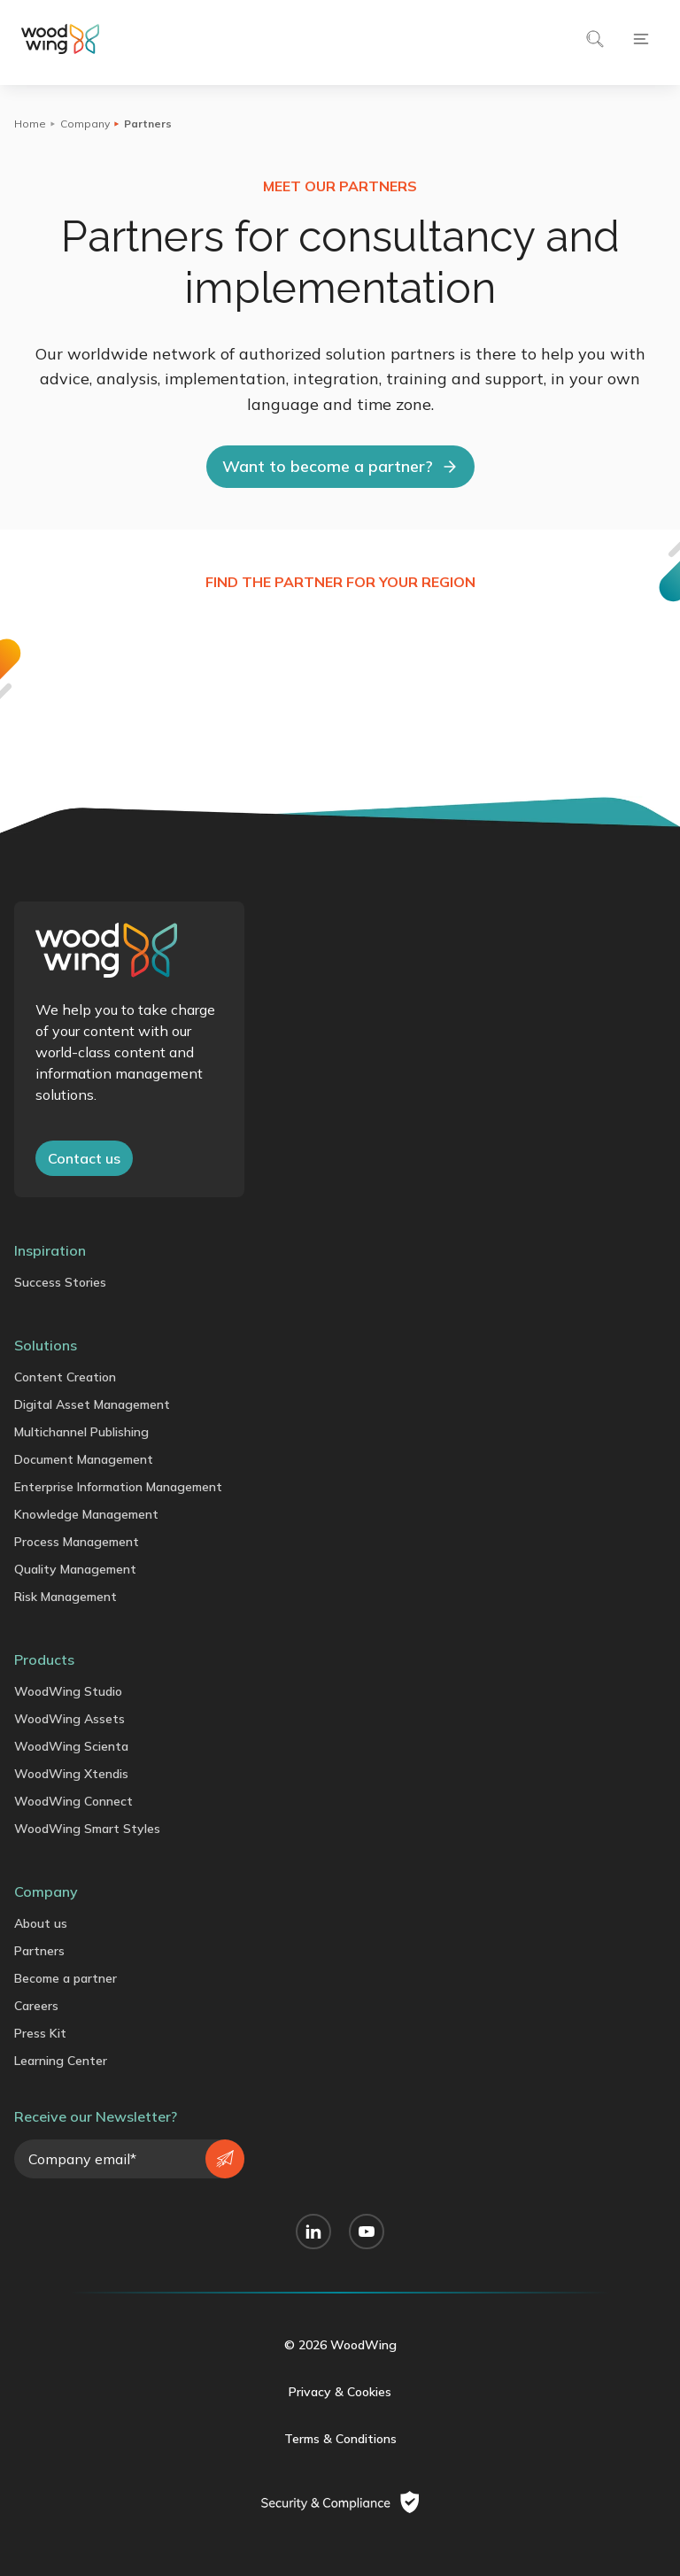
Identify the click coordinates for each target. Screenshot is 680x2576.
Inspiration (50, 1250)
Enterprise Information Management (118, 1487)
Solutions (45, 1345)
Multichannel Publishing (81, 1432)
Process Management (76, 1542)
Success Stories (60, 1282)
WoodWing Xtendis (71, 1774)
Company (85, 123)
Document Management (83, 1459)
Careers (36, 2006)
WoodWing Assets (69, 1719)
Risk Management (65, 1597)
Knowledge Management (86, 1514)
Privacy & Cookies (340, 2392)
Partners (39, 1951)
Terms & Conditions (340, 2439)
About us (40, 1923)
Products (44, 1659)
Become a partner (65, 1978)
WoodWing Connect (73, 1801)
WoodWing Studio (68, 1691)
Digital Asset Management (92, 1404)
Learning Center (60, 2061)
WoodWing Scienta (71, 1746)
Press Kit (40, 2033)
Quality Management (75, 1569)
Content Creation (65, 1377)
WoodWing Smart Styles (87, 1829)
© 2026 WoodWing (340, 2345)
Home (30, 123)
